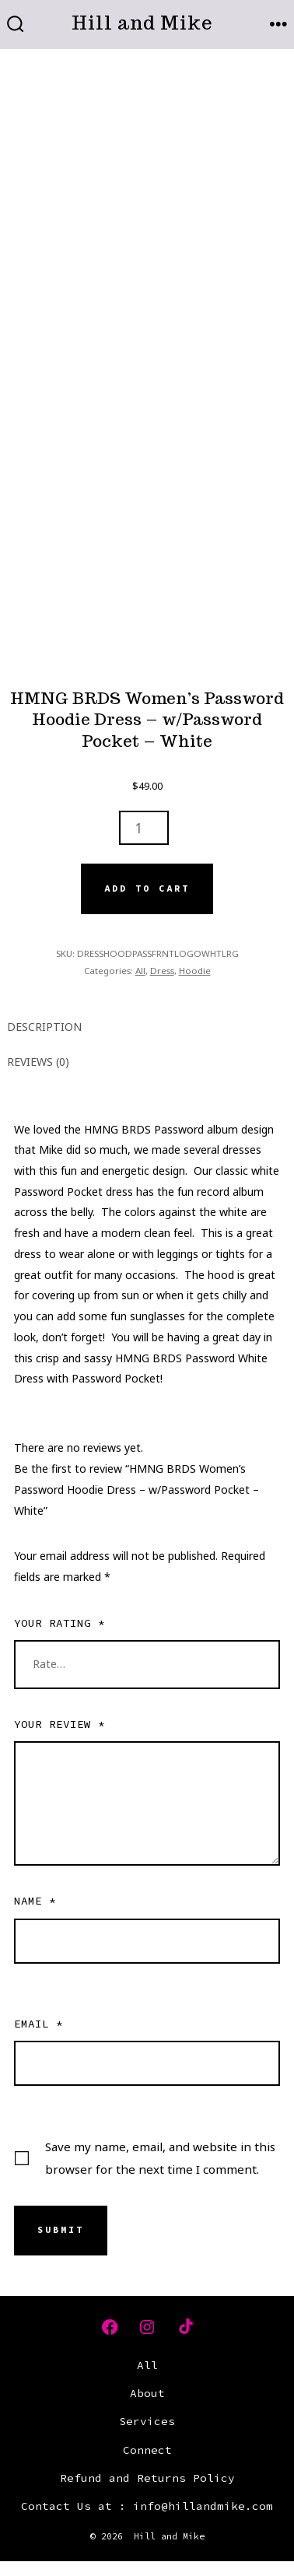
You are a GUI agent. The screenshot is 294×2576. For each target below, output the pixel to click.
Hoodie (195, 970)
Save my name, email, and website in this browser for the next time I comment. (160, 2158)
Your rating (59, 1623)
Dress (162, 970)
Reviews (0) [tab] (38, 1061)
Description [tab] (44, 1026)
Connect (147, 2450)
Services (147, 2421)
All (140, 970)
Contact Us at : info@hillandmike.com (147, 2506)
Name (35, 1901)
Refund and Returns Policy (147, 2478)
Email (38, 2024)
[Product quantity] (144, 828)
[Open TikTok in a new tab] (184, 2327)
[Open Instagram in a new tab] (147, 2327)
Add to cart (147, 888)
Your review (59, 1724)
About (147, 2393)
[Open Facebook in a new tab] (109, 2327)
